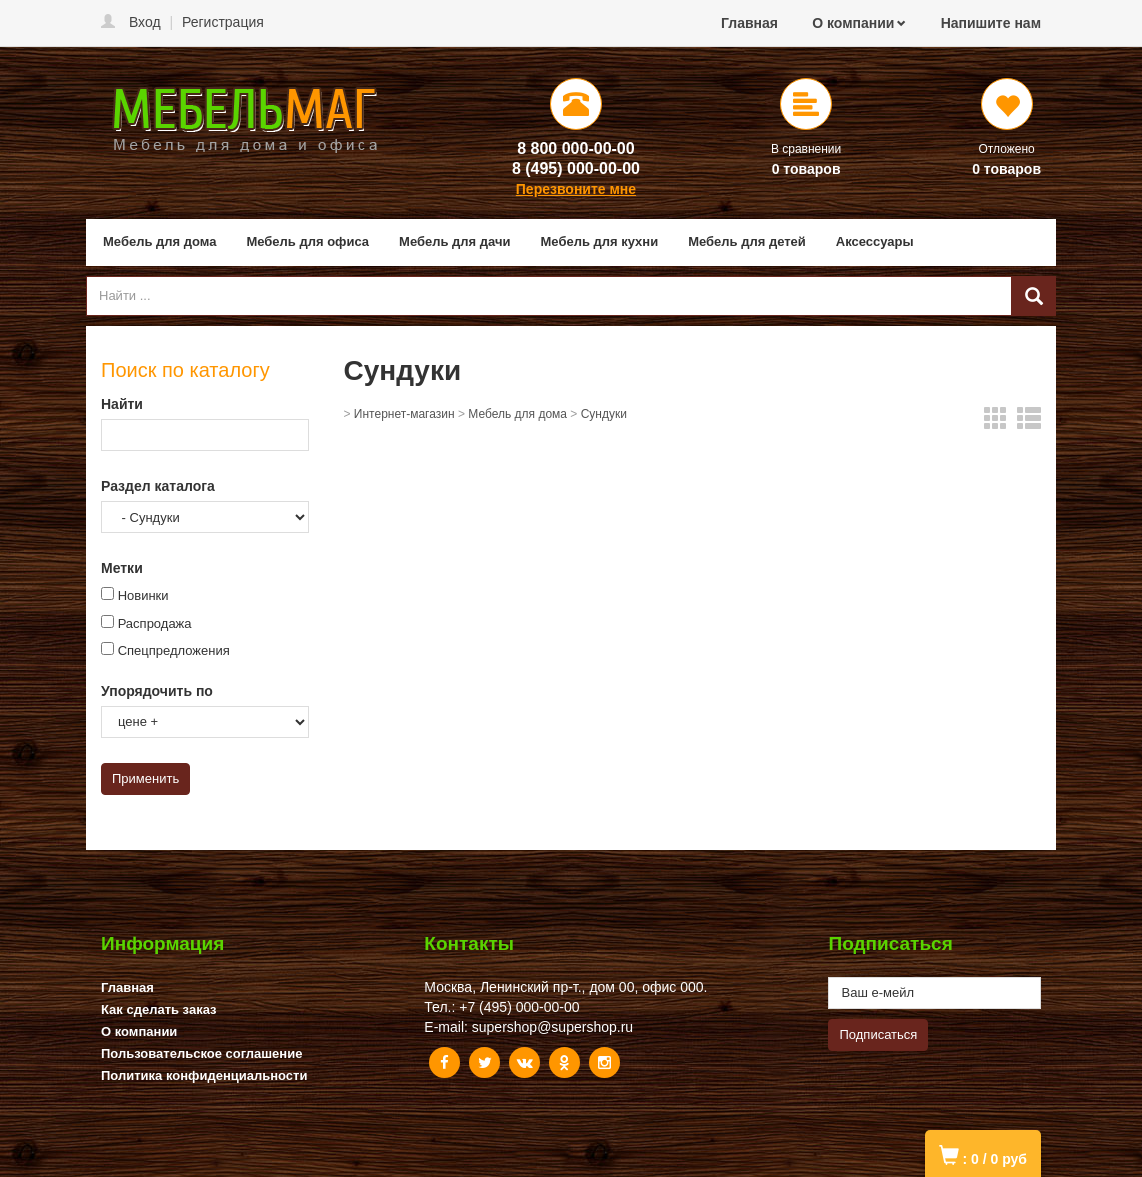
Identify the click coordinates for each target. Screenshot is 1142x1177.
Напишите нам (991, 23)
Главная (749, 23)
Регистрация (223, 22)
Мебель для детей (747, 241)
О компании (853, 23)
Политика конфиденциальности (204, 1075)
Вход (145, 22)
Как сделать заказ (159, 1009)
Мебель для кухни (600, 241)
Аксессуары (875, 241)
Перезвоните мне (576, 189)
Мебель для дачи (454, 241)
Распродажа (155, 623)
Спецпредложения (174, 650)
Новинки (143, 595)
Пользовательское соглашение (201, 1053)
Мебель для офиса (307, 241)
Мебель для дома (159, 241)
